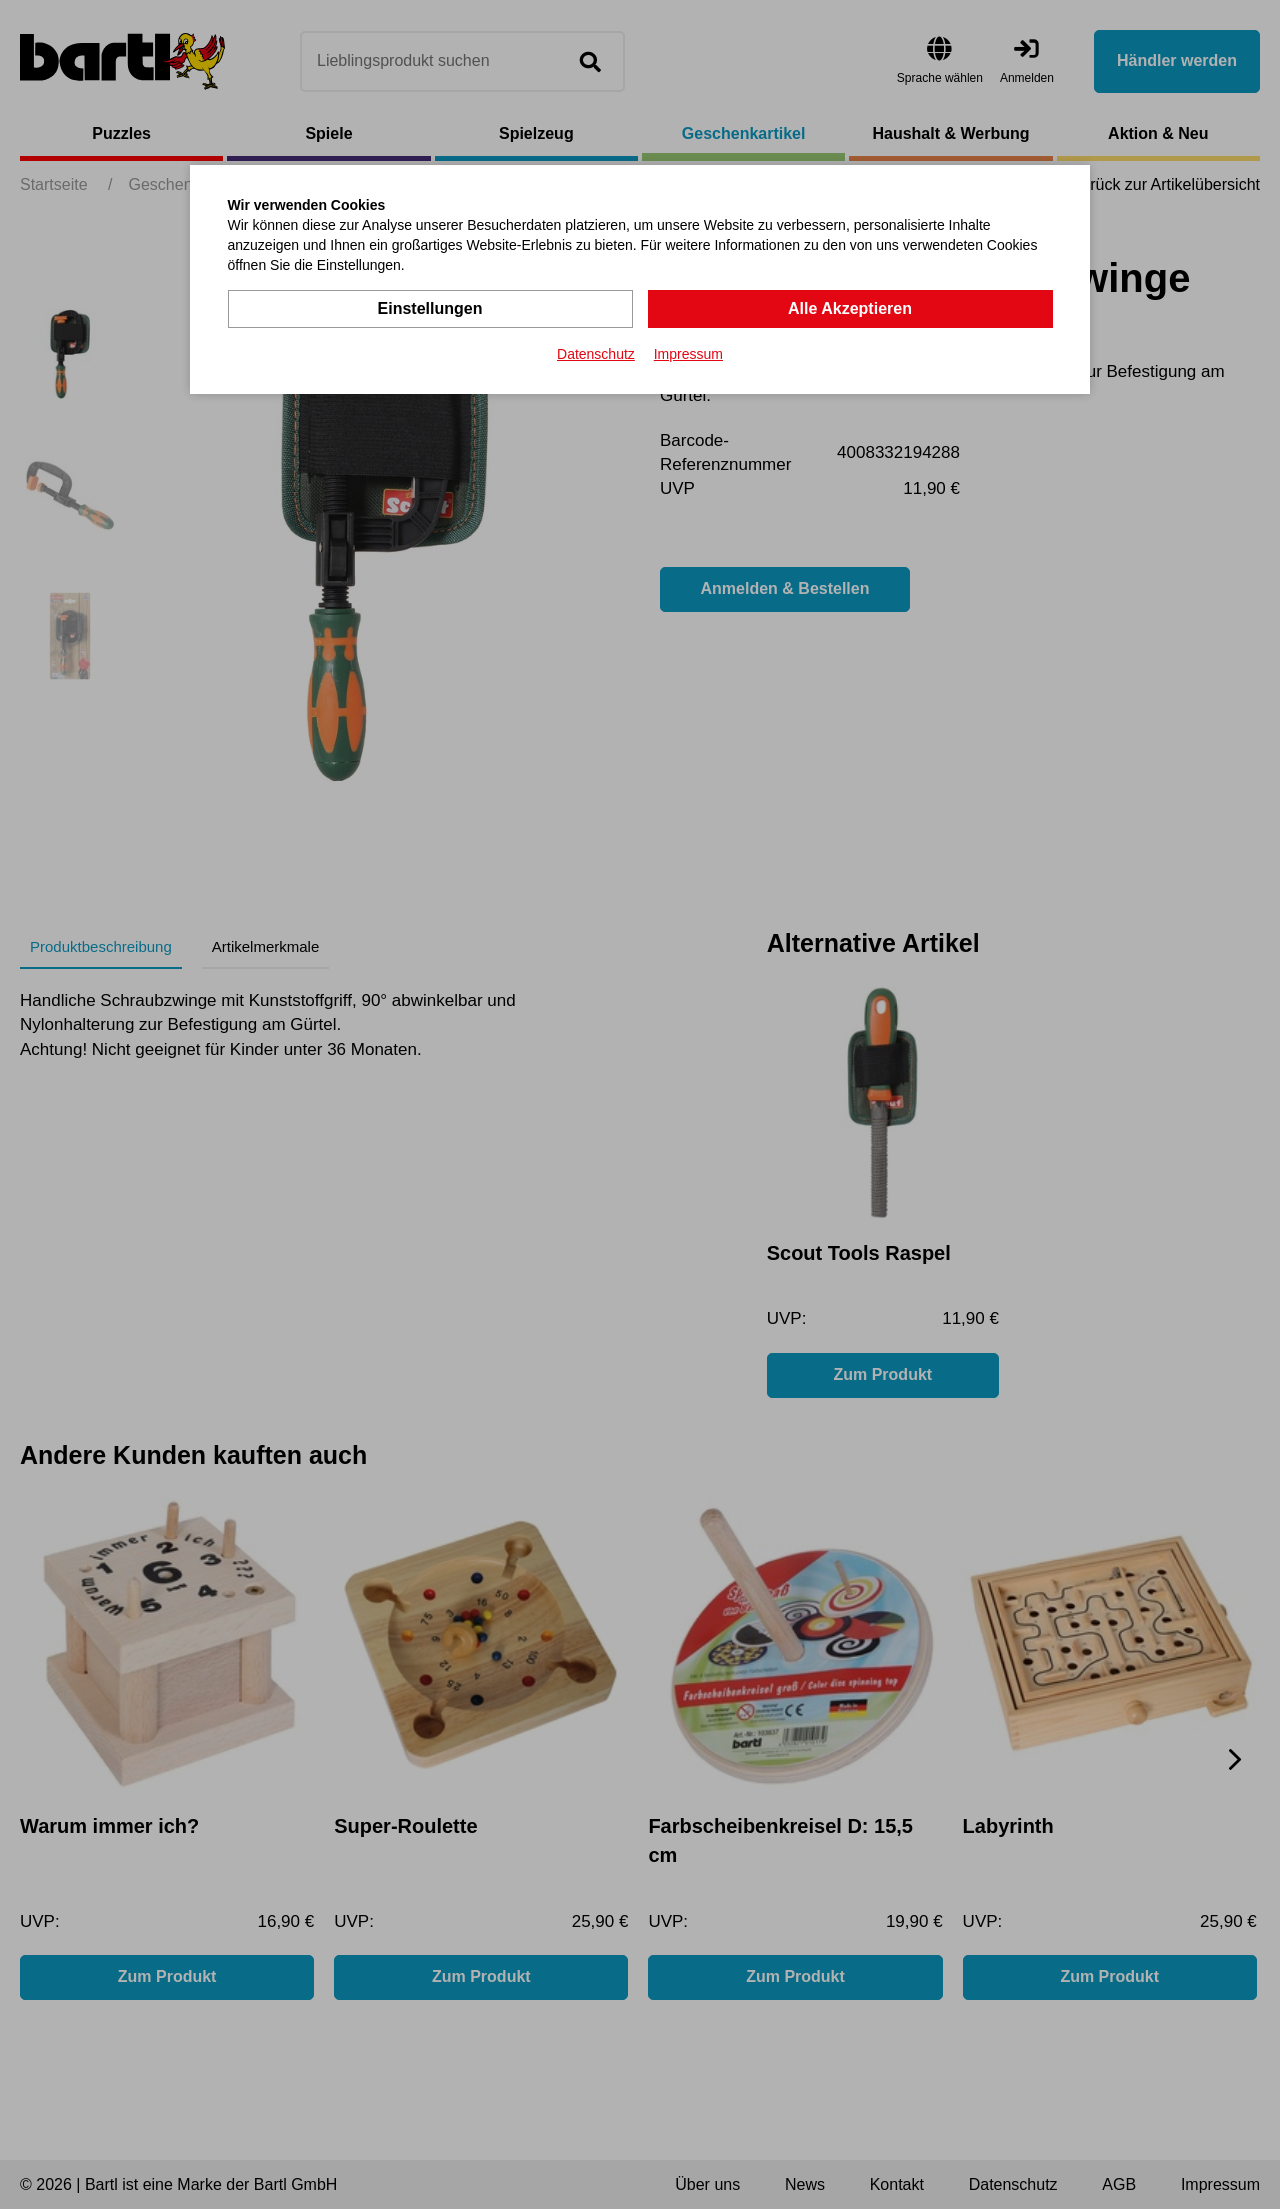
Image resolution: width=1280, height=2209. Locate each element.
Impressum (688, 354)
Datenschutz (596, 354)
